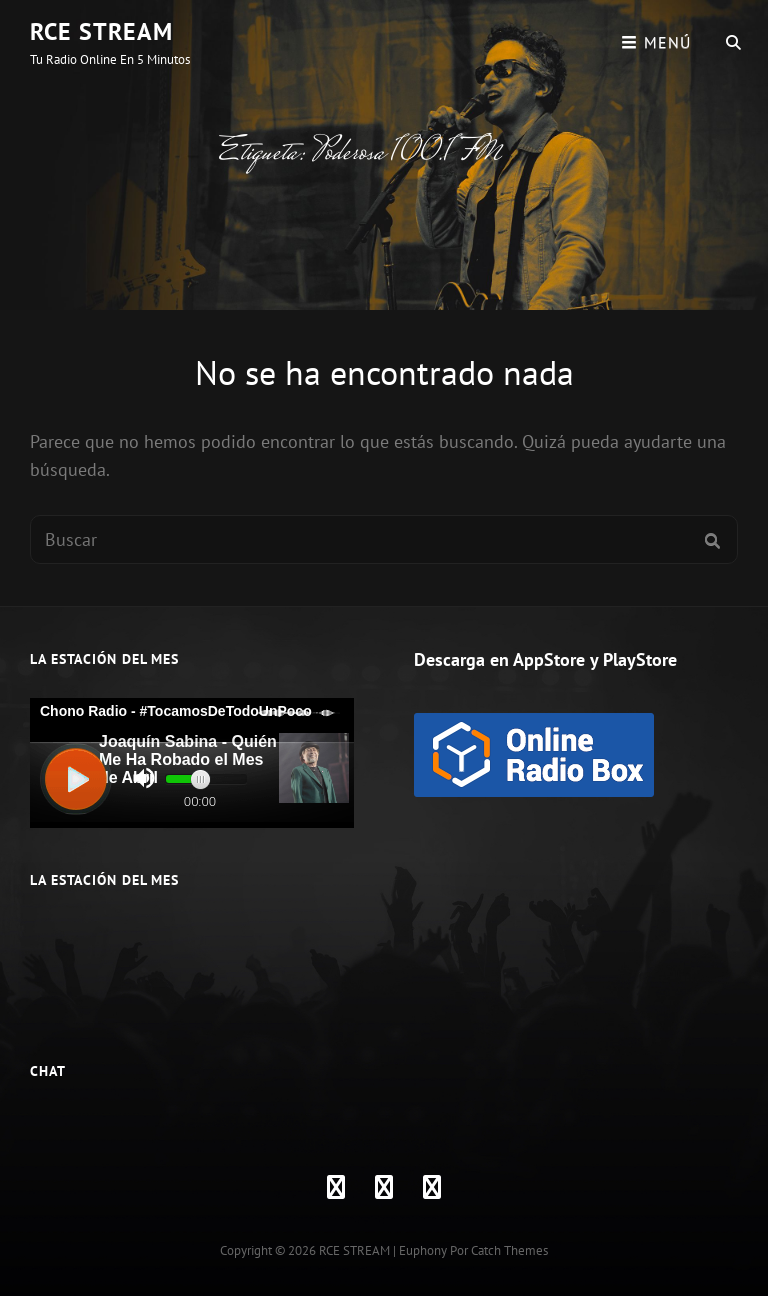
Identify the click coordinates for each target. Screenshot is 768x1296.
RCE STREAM (101, 31)
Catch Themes (509, 1250)
